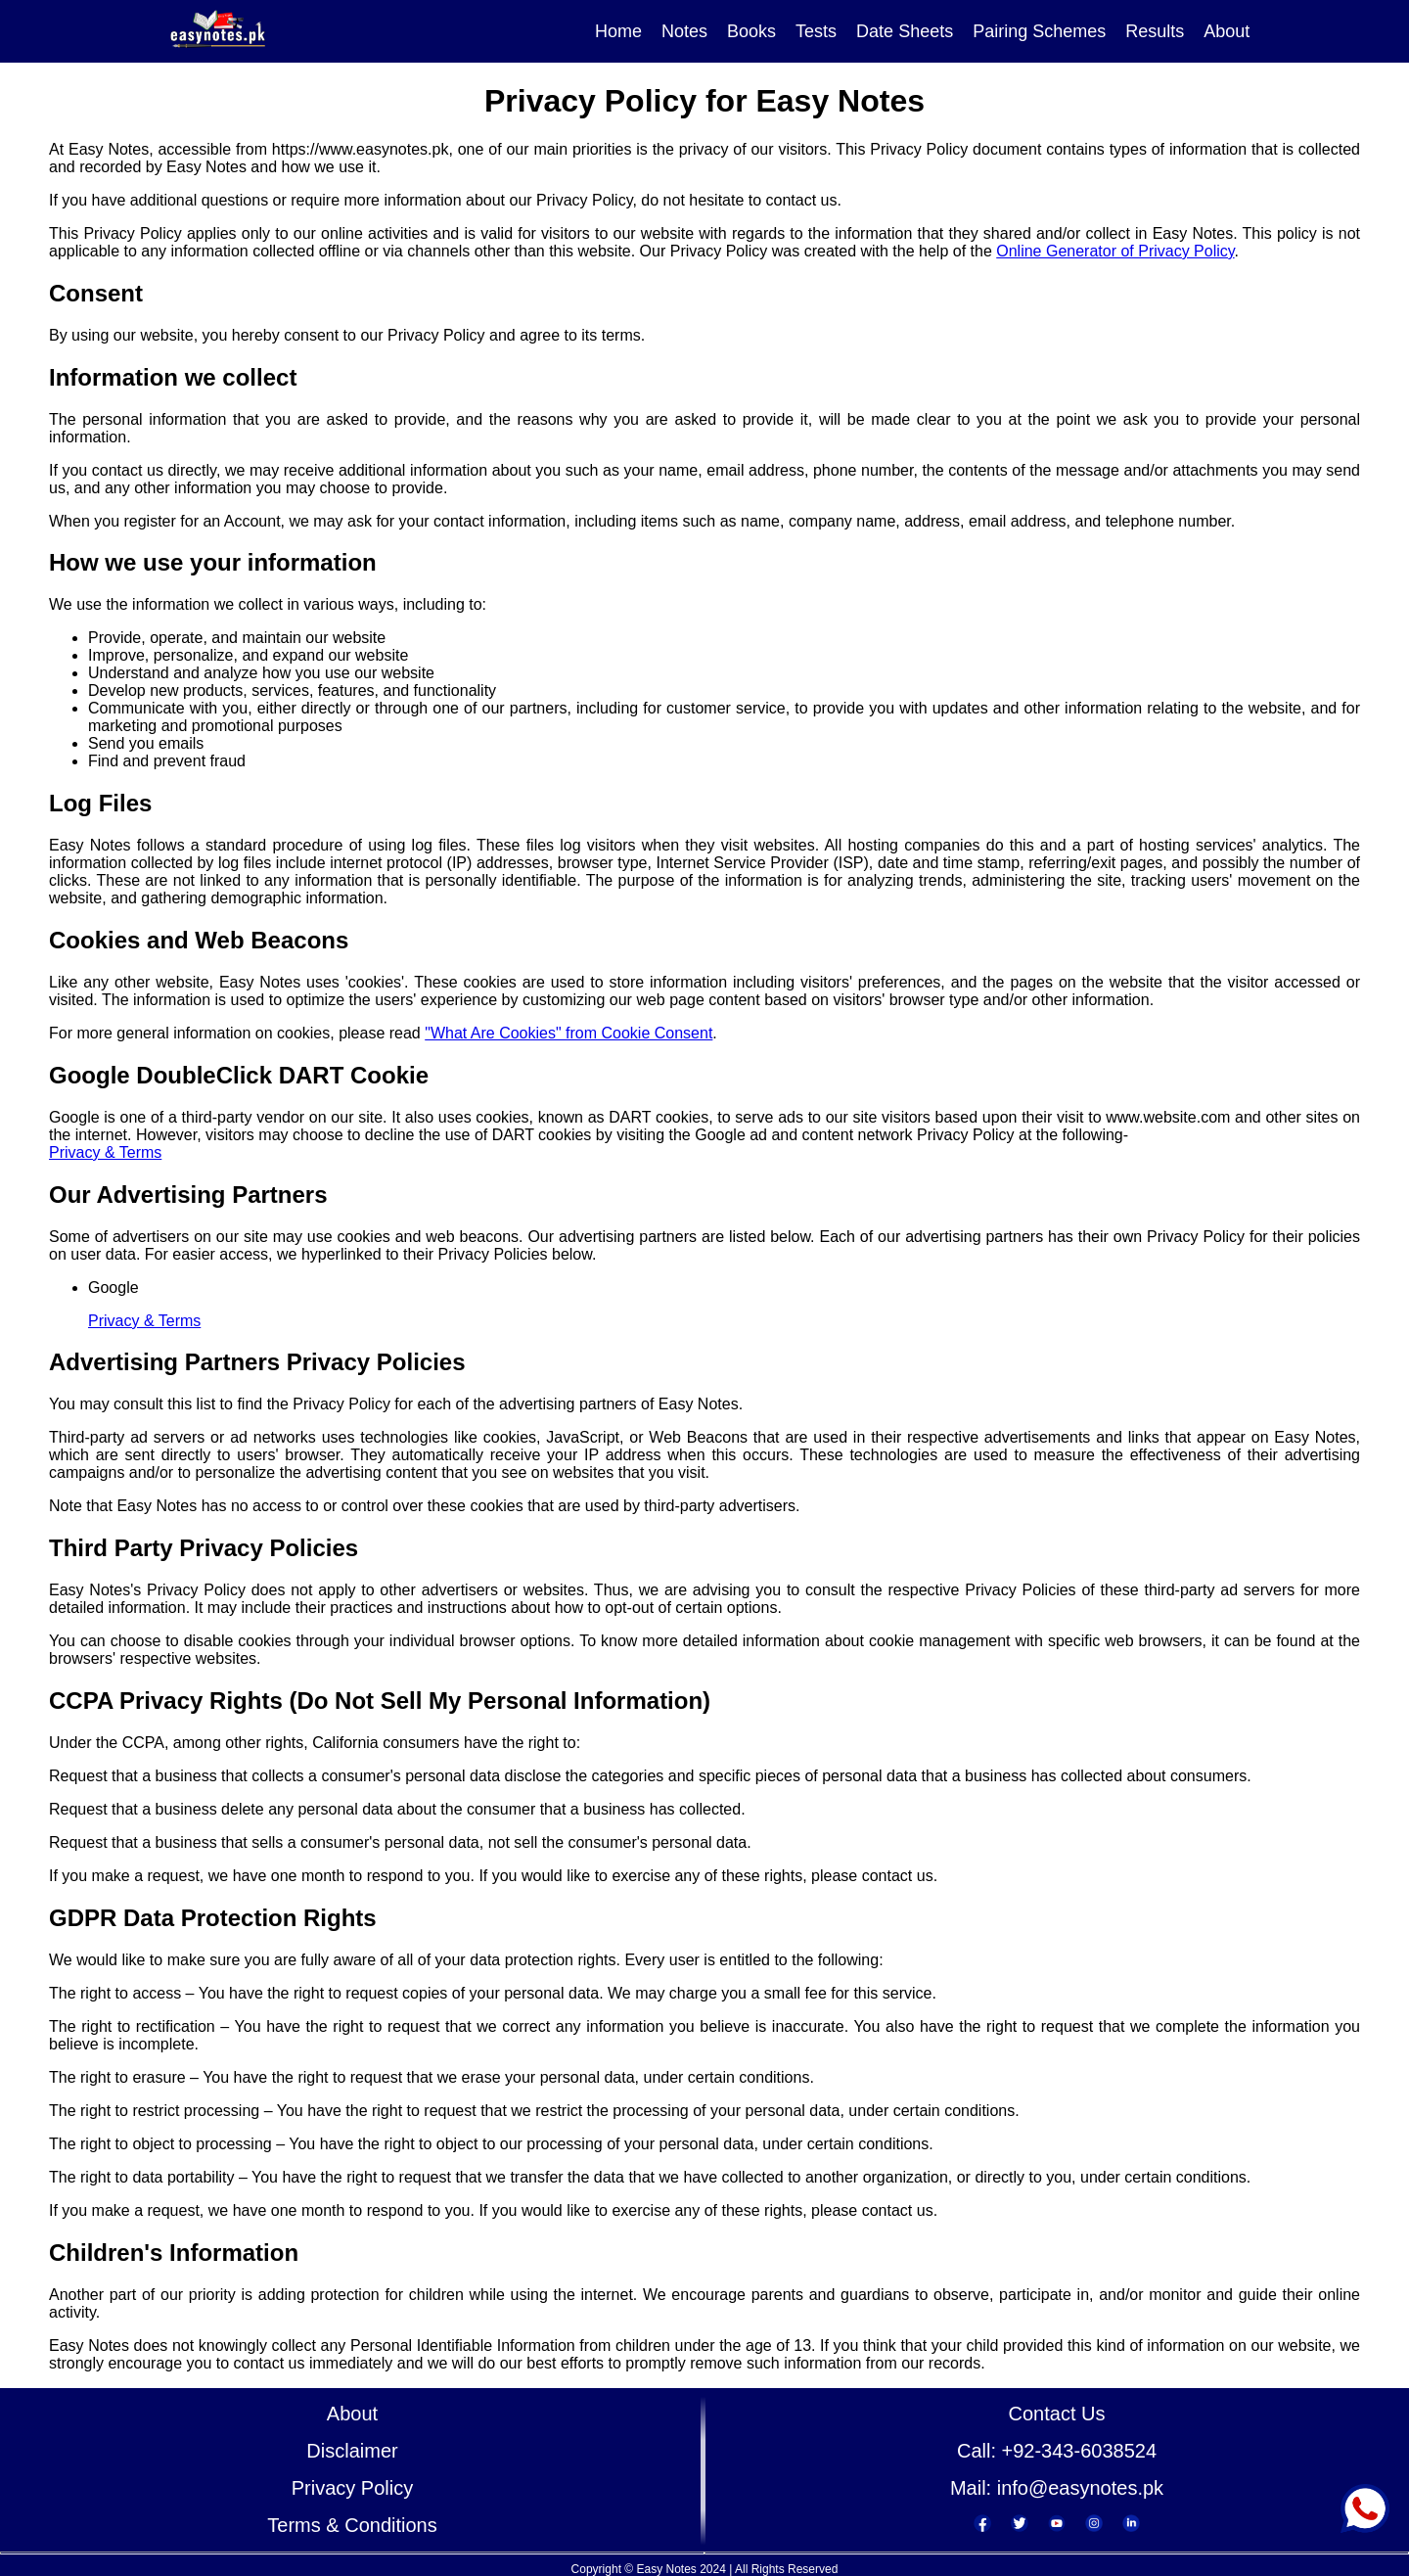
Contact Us (1057, 2413)
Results (1154, 31)
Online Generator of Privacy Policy (1115, 251)
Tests (816, 31)
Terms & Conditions (351, 2525)
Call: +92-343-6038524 (1057, 2450)
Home (618, 31)
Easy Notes (666, 2569)
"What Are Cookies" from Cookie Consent (568, 1033)
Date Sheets (904, 31)
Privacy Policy (352, 2488)
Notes (684, 31)
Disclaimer (351, 2450)
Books (751, 31)
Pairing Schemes (1039, 31)
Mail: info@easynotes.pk (1056, 2488)
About (1227, 31)
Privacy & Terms (105, 1152)
